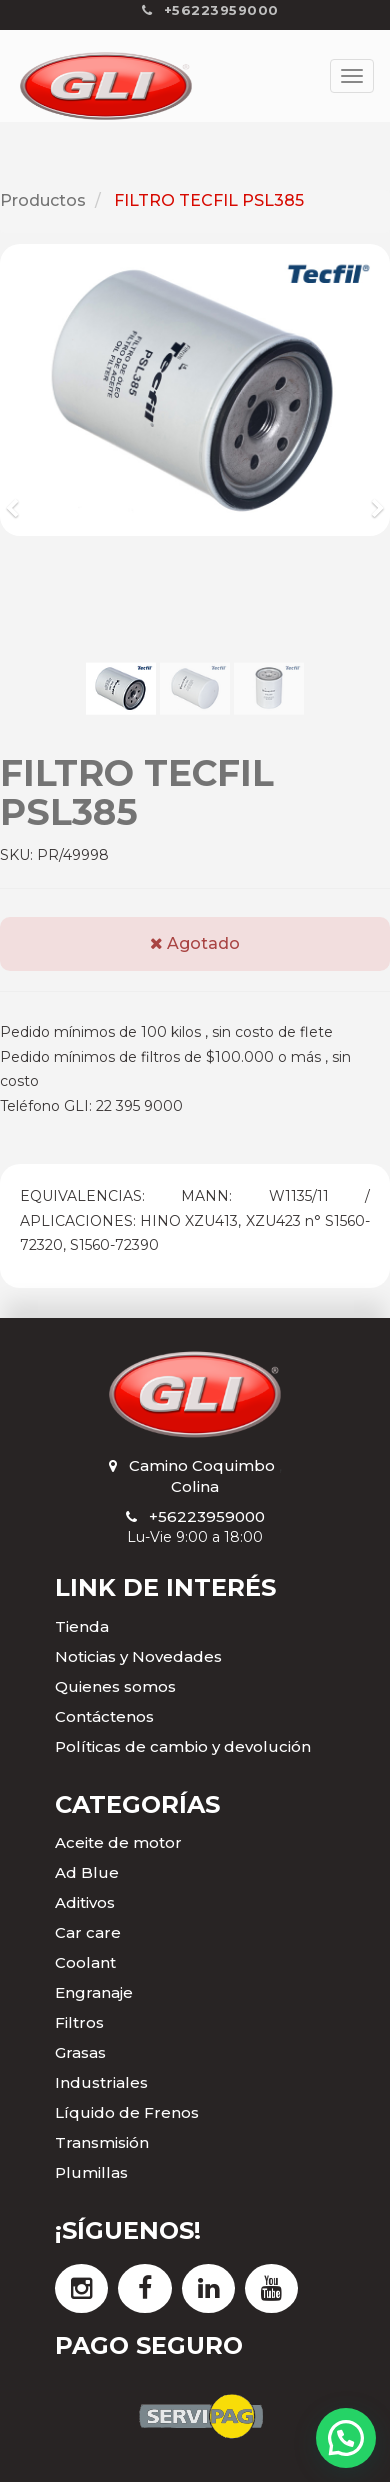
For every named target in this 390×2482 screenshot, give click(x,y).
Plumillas (91, 2172)
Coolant (85, 1962)
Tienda (82, 1626)
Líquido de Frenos (127, 2112)
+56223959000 (207, 1516)
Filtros (79, 2022)
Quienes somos (115, 1686)
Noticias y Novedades (138, 1656)
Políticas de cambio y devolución (183, 1746)
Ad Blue (87, 1872)
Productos (43, 200)
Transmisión (102, 2142)
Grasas (80, 2052)
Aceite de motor (118, 1842)
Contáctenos (104, 1716)
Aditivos (85, 1902)
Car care (88, 1932)
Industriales (101, 2082)
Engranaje (94, 1992)
